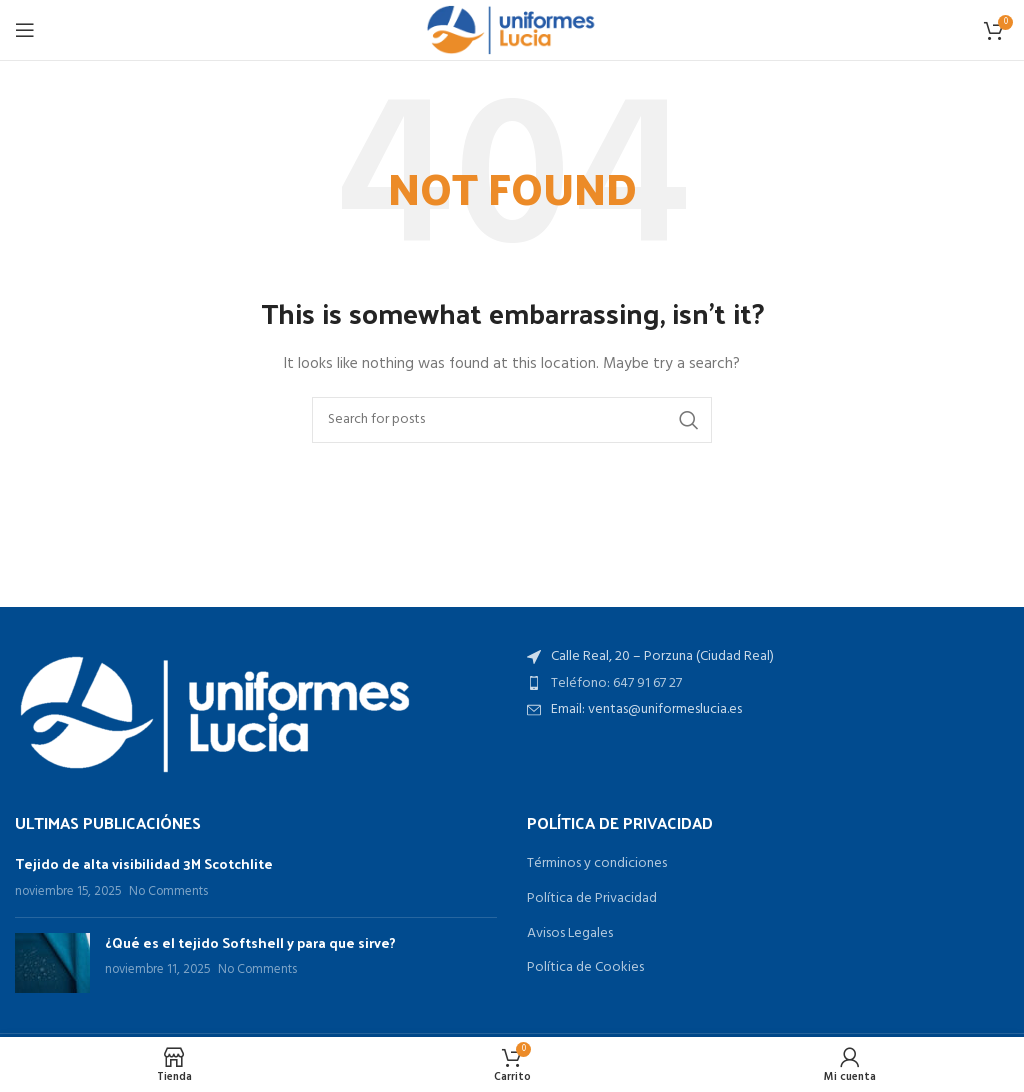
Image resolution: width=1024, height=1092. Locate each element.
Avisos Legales (570, 934)
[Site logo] (511, 30)
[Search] (512, 420)
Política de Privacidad (592, 899)
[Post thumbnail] (52, 963)
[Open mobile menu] (25, 30)
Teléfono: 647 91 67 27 (616, 683)
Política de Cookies (585, 968)
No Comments (168, 892)
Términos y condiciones (597, 864)
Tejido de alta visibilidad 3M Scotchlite (144, 863)
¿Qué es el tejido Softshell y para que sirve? (250, 942)
